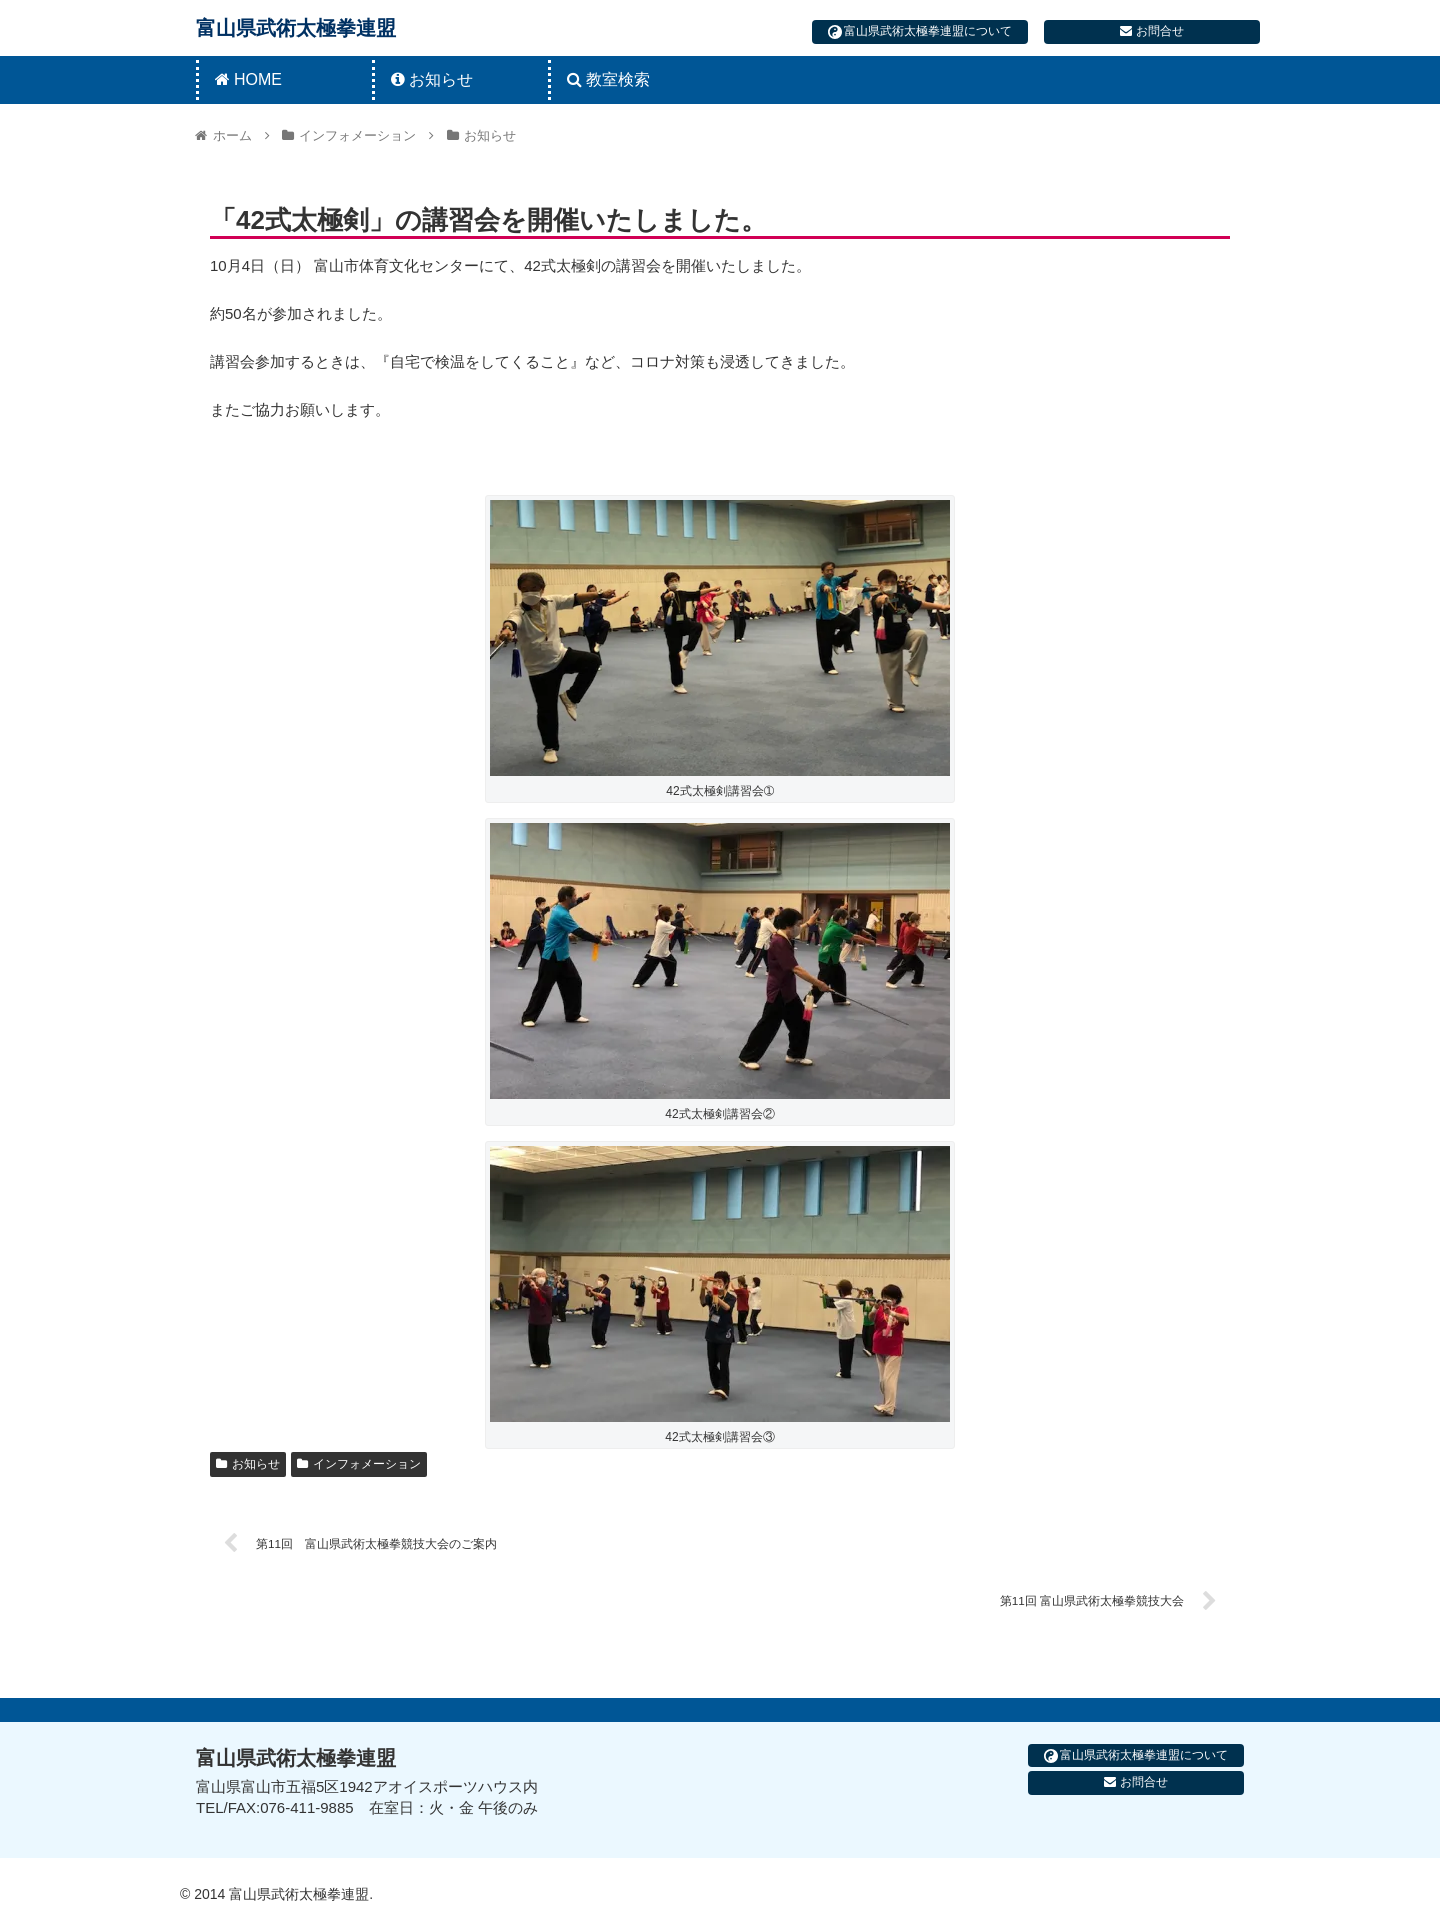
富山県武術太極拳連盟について (920, 31)
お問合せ (1151, 31)
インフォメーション (359, 1464)
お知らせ (248, 1464)
